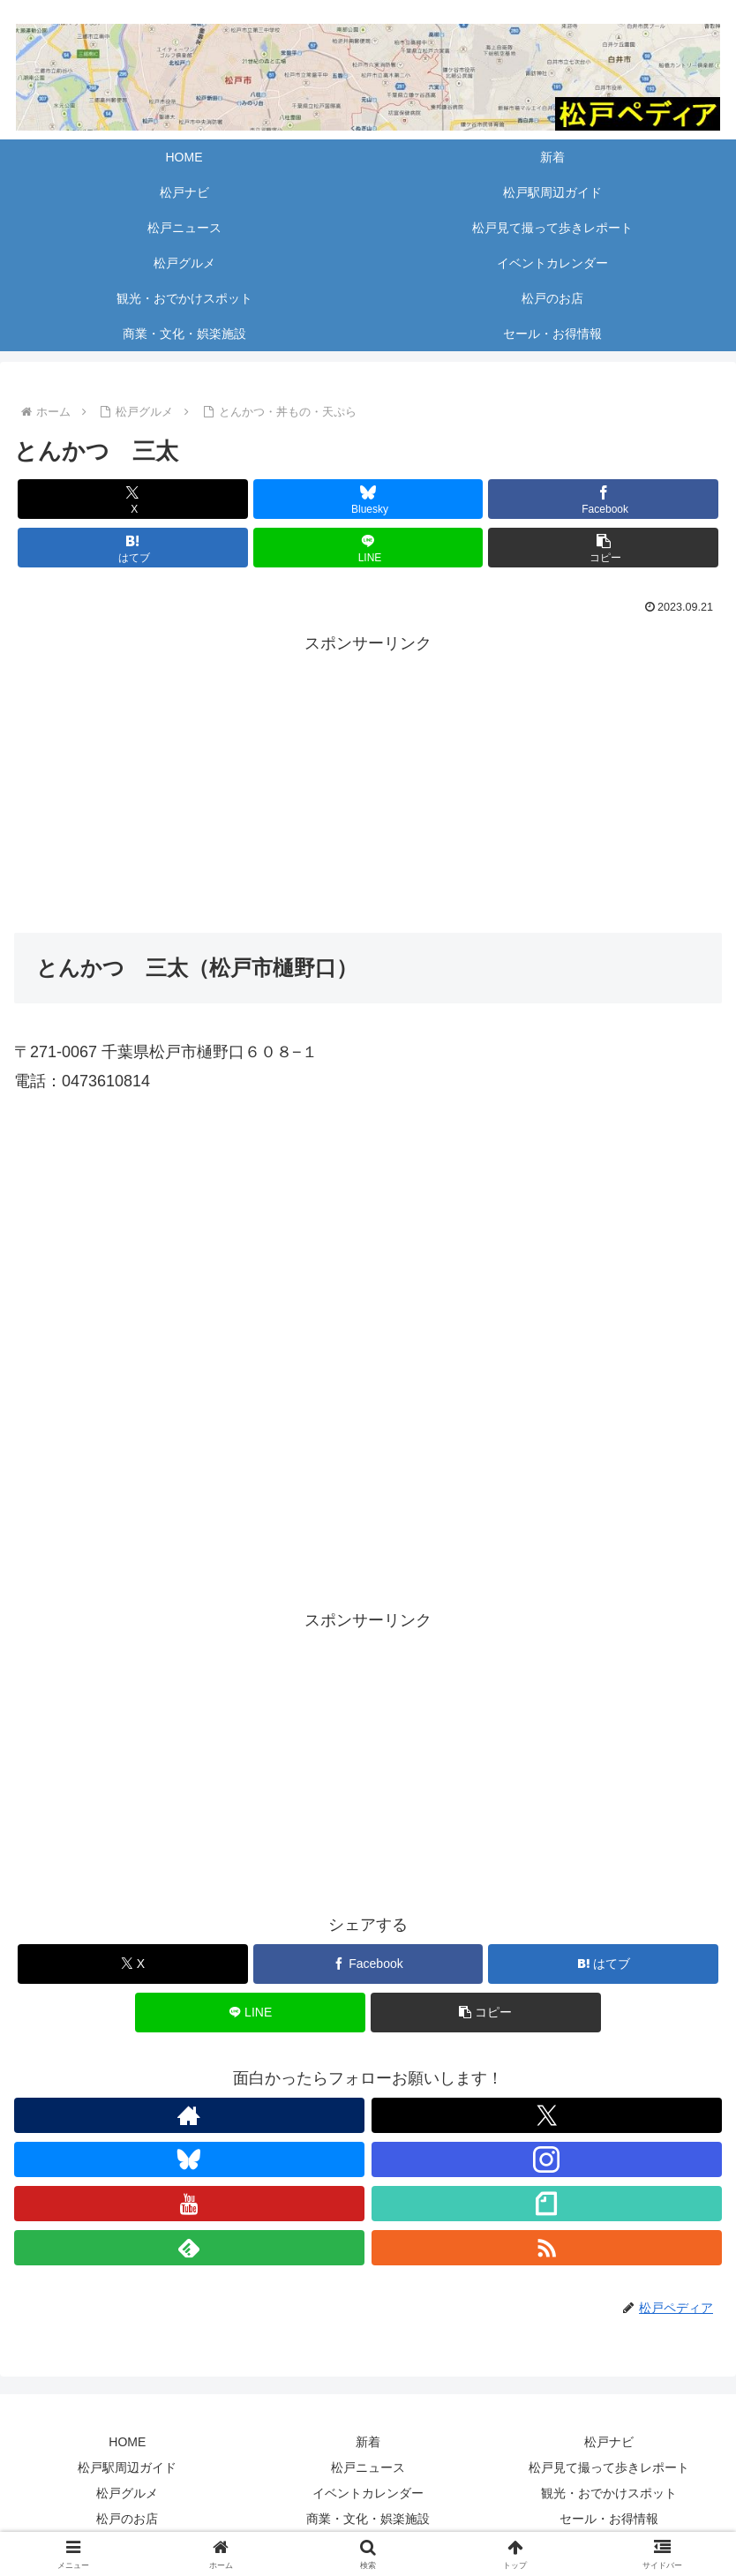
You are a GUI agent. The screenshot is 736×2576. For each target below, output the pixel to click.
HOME (127, 2442)
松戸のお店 (127, 2519)
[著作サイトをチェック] (189, 2115)
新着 (368, 2442)
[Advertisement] (368, 781)
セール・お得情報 (609, 2519)
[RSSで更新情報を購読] (547, 2247)
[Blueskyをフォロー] (189, 2159)
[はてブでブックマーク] (133, 547)
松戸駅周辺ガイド (127, 2467)
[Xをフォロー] (547, 2115)
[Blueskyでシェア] (368, 499)
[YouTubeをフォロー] (189, 2203)
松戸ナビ (609, 2442)
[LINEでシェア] (368, 547)
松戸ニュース (368, 2467)
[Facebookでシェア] (603, 499)
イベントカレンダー (368, 2493)
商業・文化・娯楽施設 (368, 2519)
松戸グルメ (127, 2493)
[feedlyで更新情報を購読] (189, 2247)
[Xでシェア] (133, 499)
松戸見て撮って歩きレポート (609, 2467)
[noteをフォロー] (547, 2203)
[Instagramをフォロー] (547, 2159)
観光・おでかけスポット (609, 2493)
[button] (603, 547)
